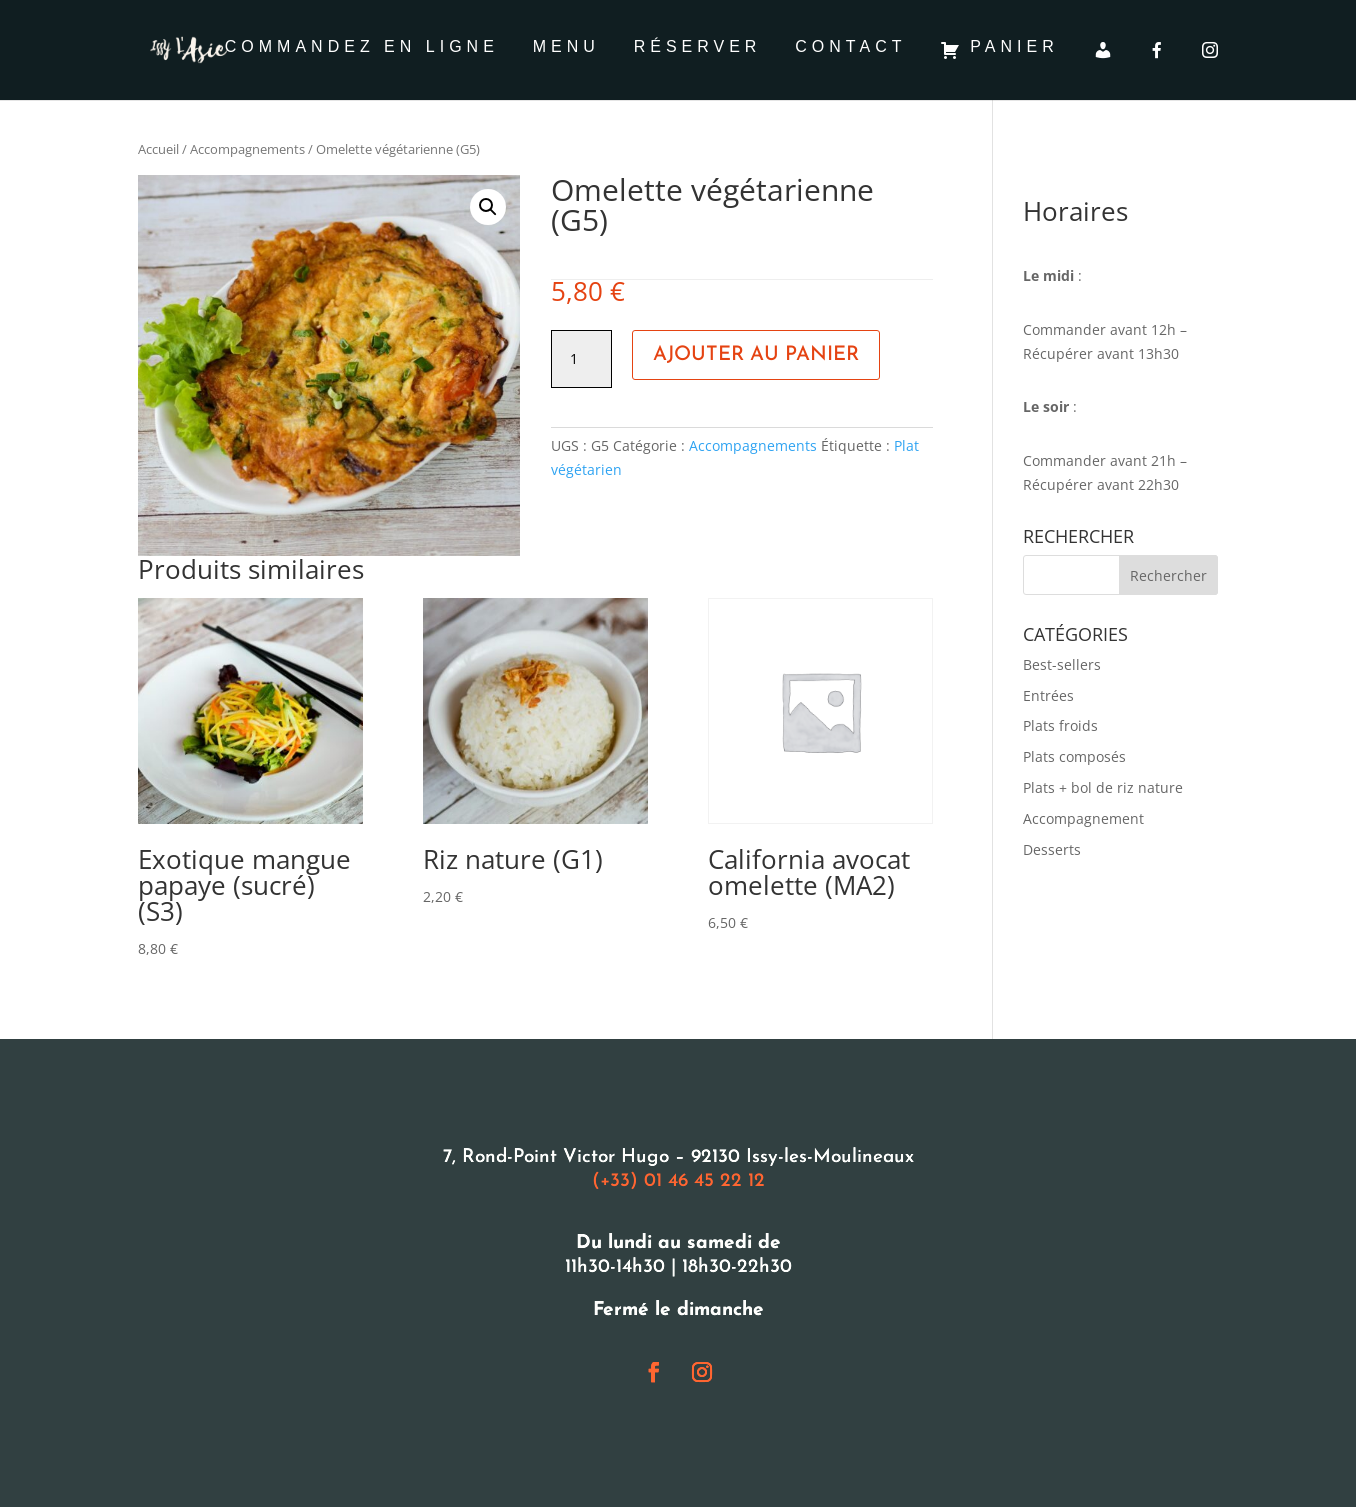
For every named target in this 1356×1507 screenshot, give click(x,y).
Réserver (698, 47)
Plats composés (1074, 756)
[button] (488, 207)
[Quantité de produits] (581, 359)
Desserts (1052, 849)
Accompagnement (1083, 818)
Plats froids (1060, 725)
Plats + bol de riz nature (1103, 787)
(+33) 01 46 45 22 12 (678, 1181)
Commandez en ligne (362, 47)
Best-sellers (1062, 664)
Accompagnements (247, 149)
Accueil (158, 149)
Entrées (1048, 695)
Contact (850, 47)
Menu (566, 47)
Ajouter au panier (756, 355)
